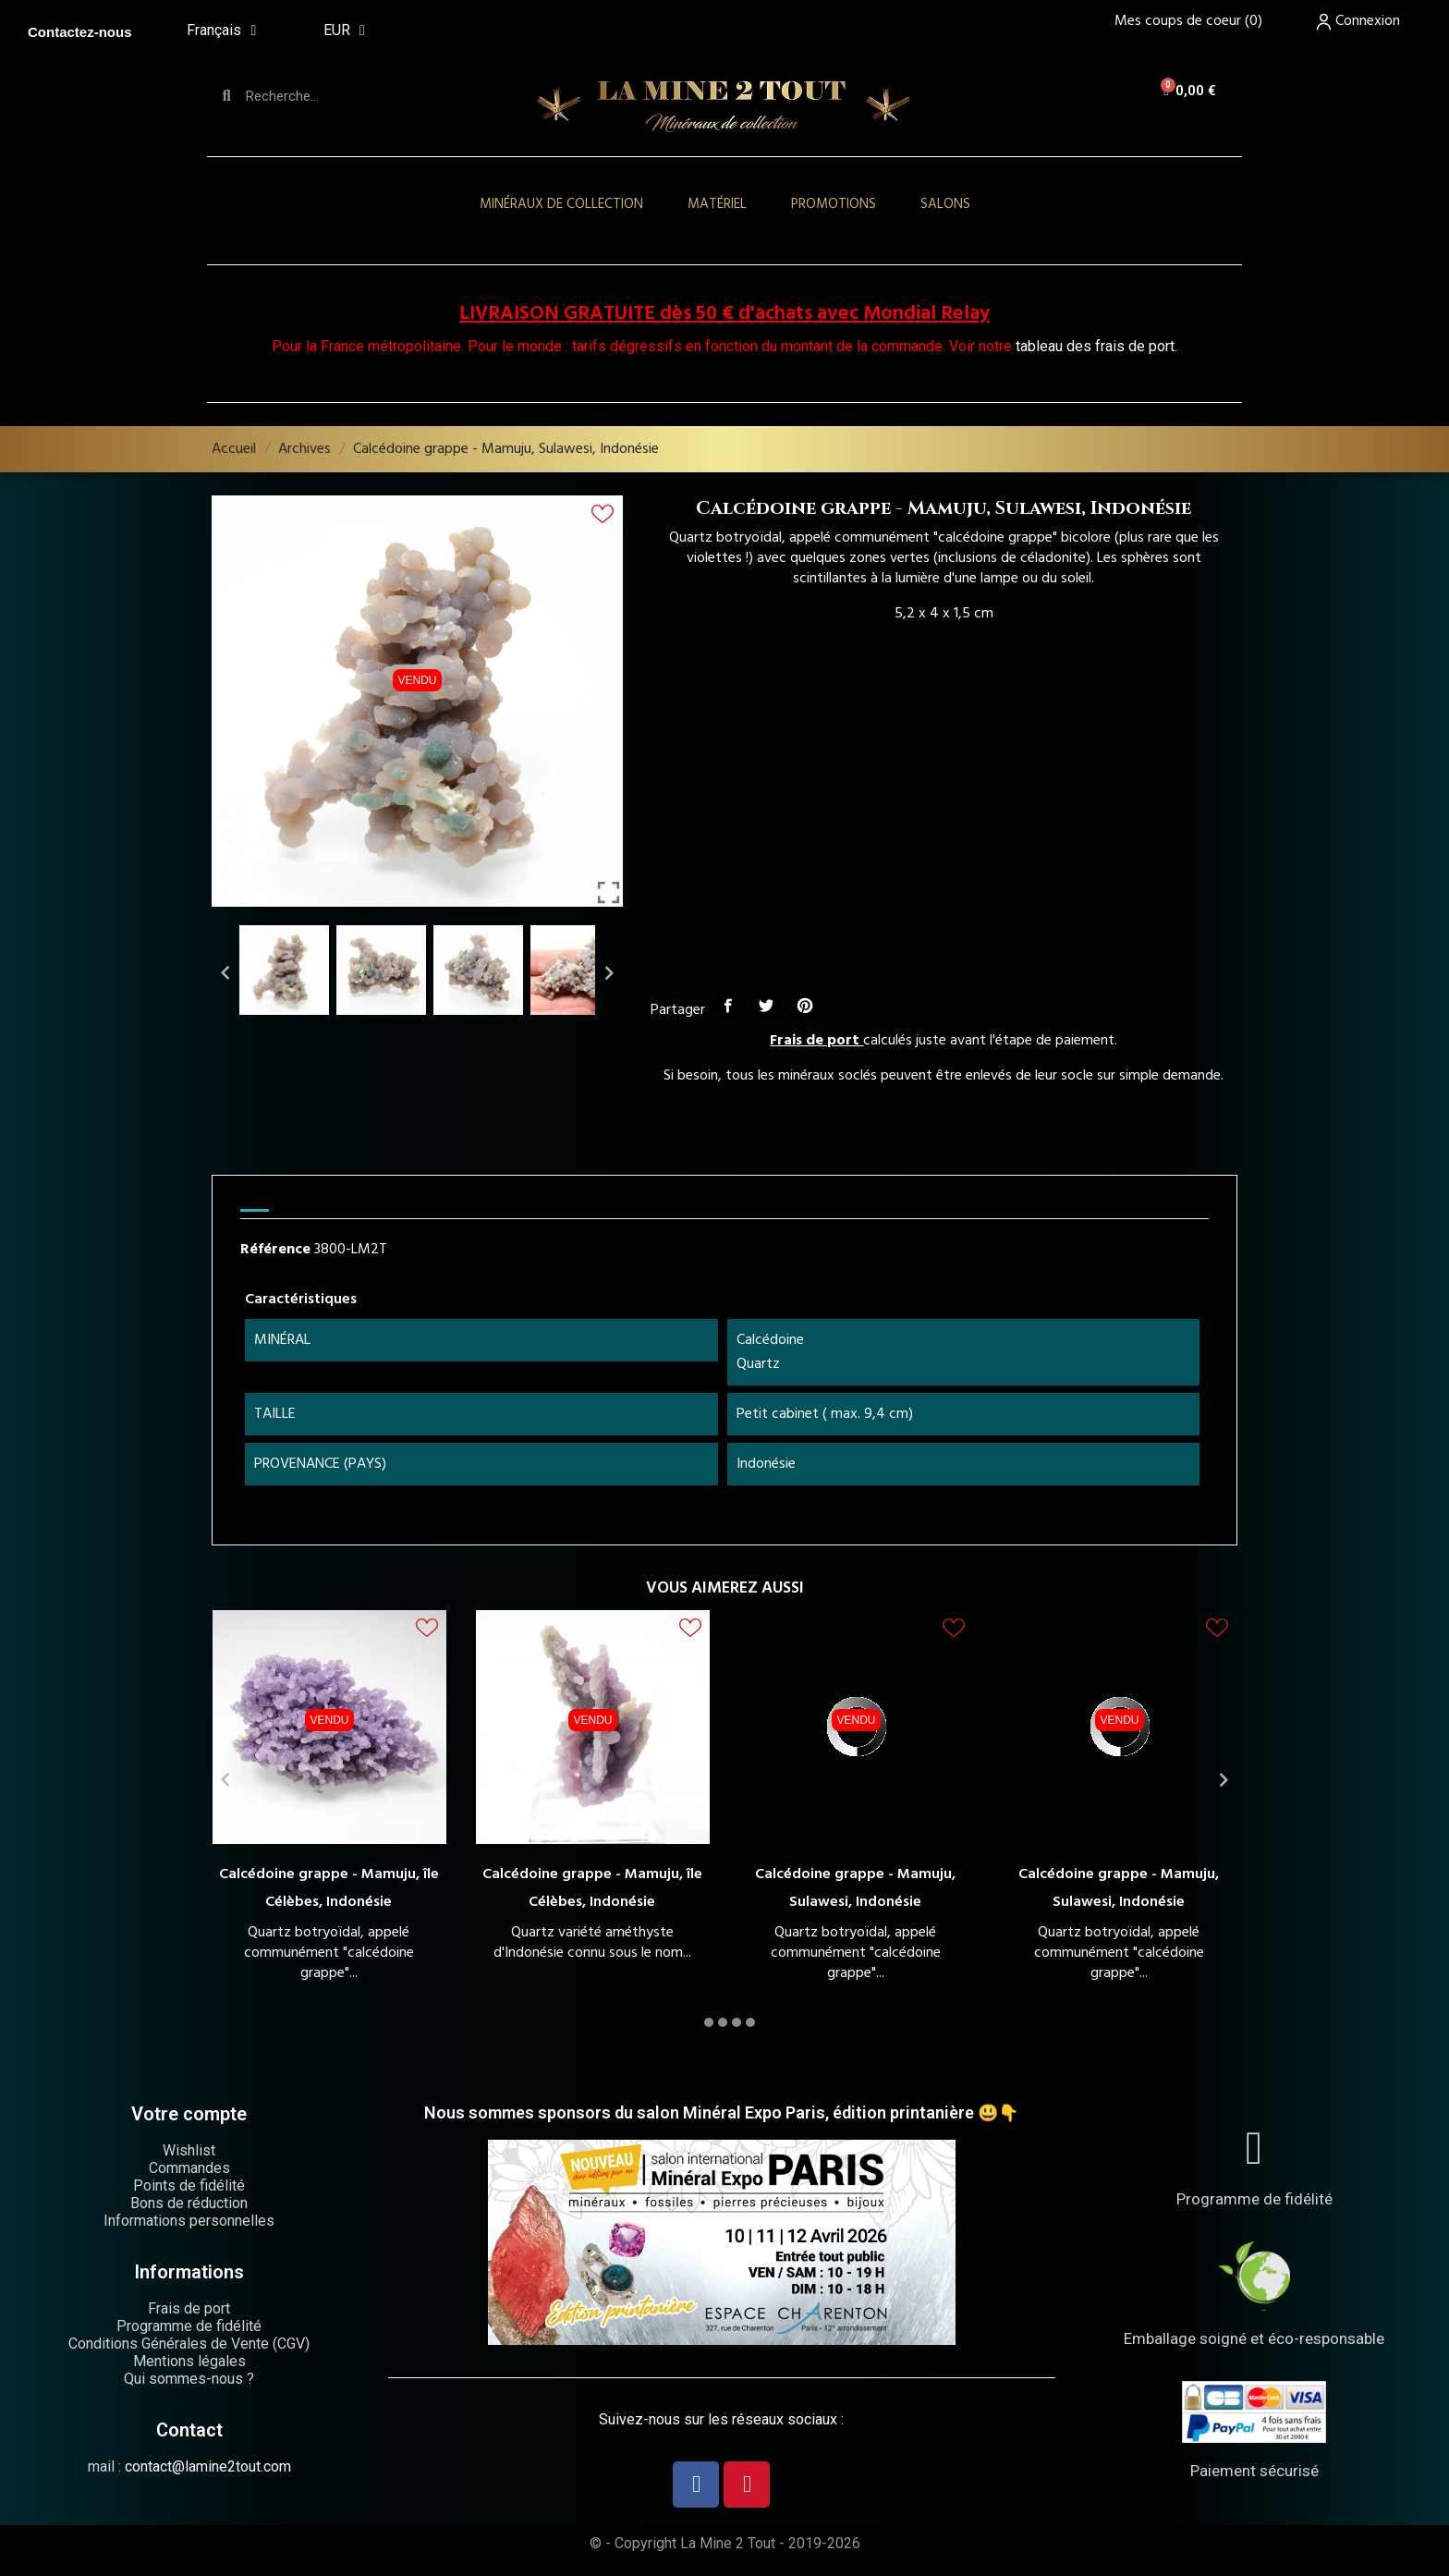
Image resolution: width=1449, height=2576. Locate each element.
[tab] (254, 1203)
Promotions (833, 204)
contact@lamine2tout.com (208, 2466)
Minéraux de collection (561, 204)
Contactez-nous (80, 32)
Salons (945, 204)
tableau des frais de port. (1096, 346)
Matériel (717, 204)
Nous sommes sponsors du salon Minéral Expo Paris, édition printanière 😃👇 (721, 2112)
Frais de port (814, 1041)
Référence (275, 1250)
